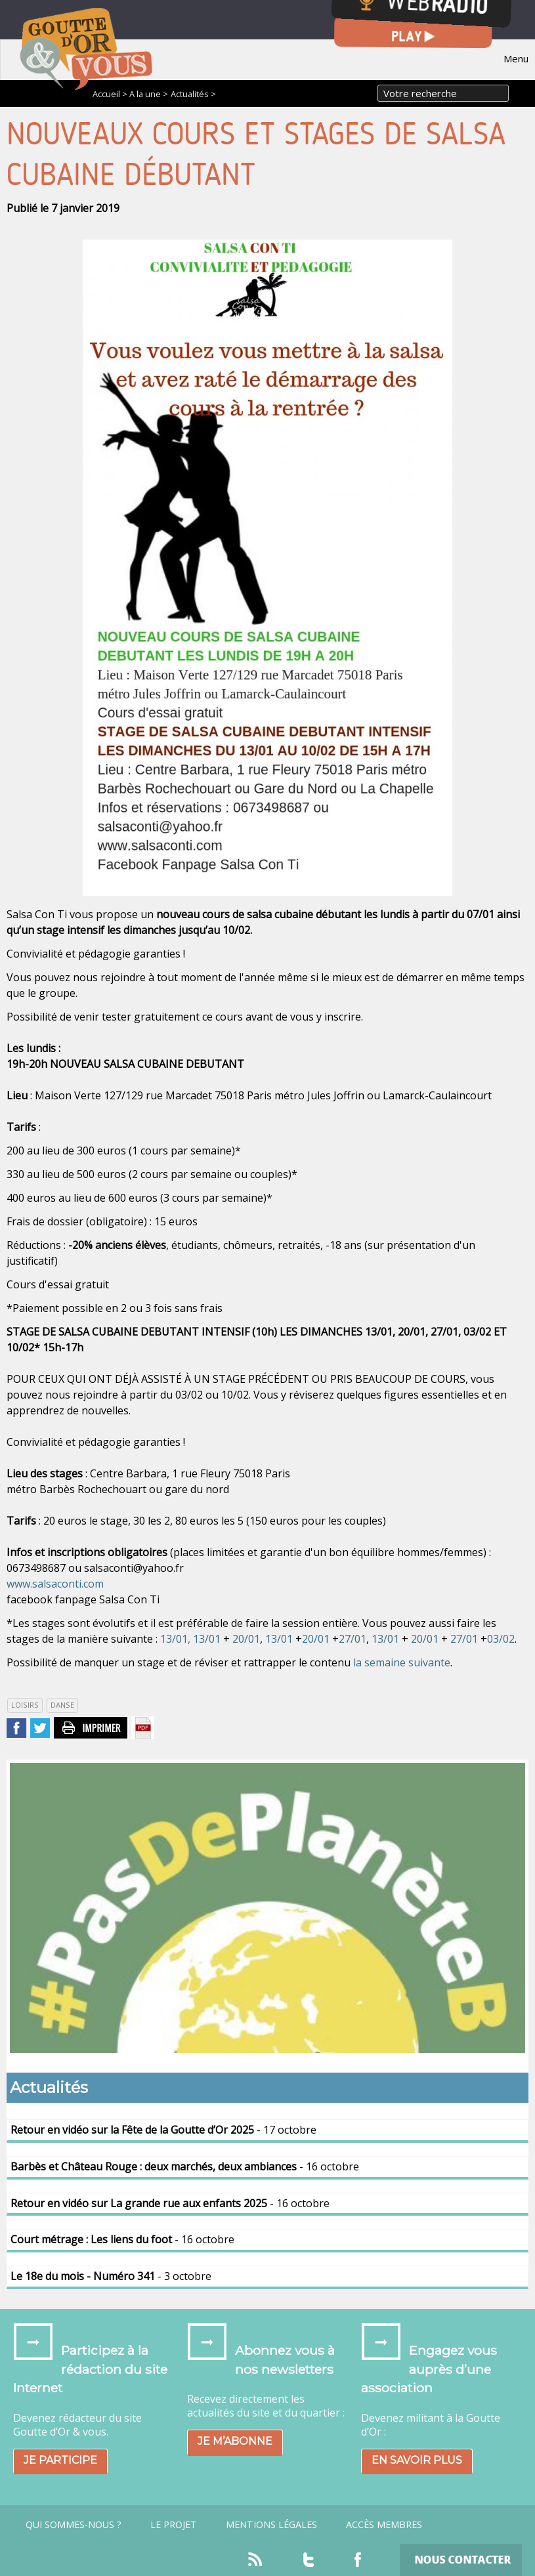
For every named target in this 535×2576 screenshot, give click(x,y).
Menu (515, 58)
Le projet (173, 2525)
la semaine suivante (401, 1662)
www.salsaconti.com (55, 1583)
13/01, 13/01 (190, 1639)
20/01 (246, 1639)
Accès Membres (384, 2525)
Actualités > (193, 94)
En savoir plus (417, 2460)
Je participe (60, 2460)
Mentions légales (271, 2525)
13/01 (279, 1639)
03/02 (501, 1639)
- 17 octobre (163, 2129)
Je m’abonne (235, 2441)
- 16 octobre (185, 2166)
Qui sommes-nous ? (73, 2525)
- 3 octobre (111, 2276)
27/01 (352, 1639)
